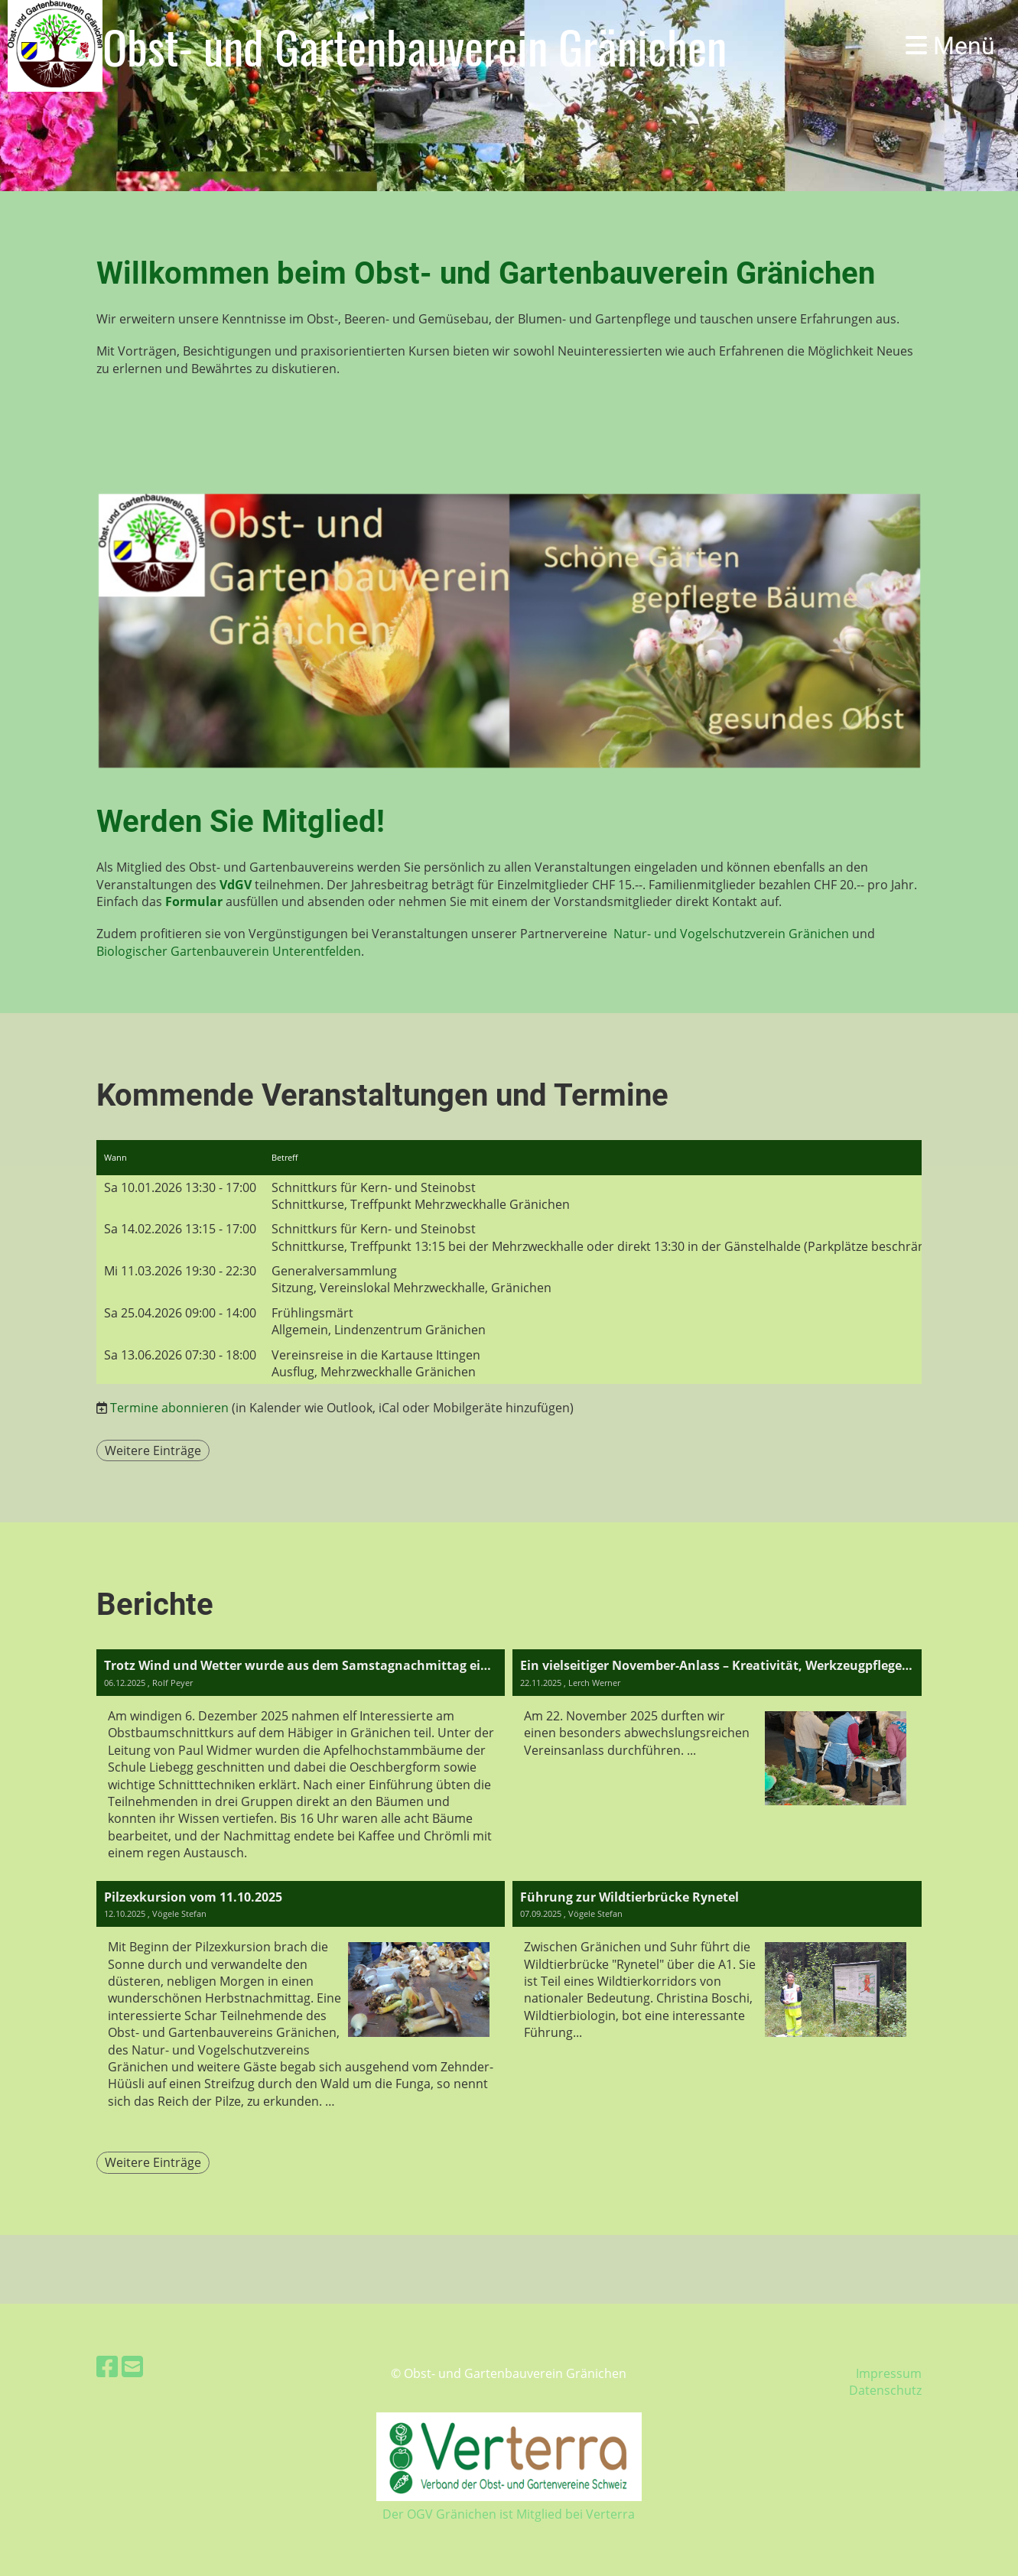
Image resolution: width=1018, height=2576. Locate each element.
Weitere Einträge (153, 1450)
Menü (950, 45)
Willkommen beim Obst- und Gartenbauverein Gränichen (485, 273)
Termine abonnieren (169, 1407)
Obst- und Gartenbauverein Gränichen (414, 46)
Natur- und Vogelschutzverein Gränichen (731, 933)
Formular (194, 901)
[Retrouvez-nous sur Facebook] (107, 2366)
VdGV (236, 884)
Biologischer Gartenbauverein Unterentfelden (228, 951)
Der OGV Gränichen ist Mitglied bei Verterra (508, 2514)
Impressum (889, 2373)
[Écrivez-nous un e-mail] (132, 2366)
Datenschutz (885, 2390)
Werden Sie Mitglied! (240, 822)
